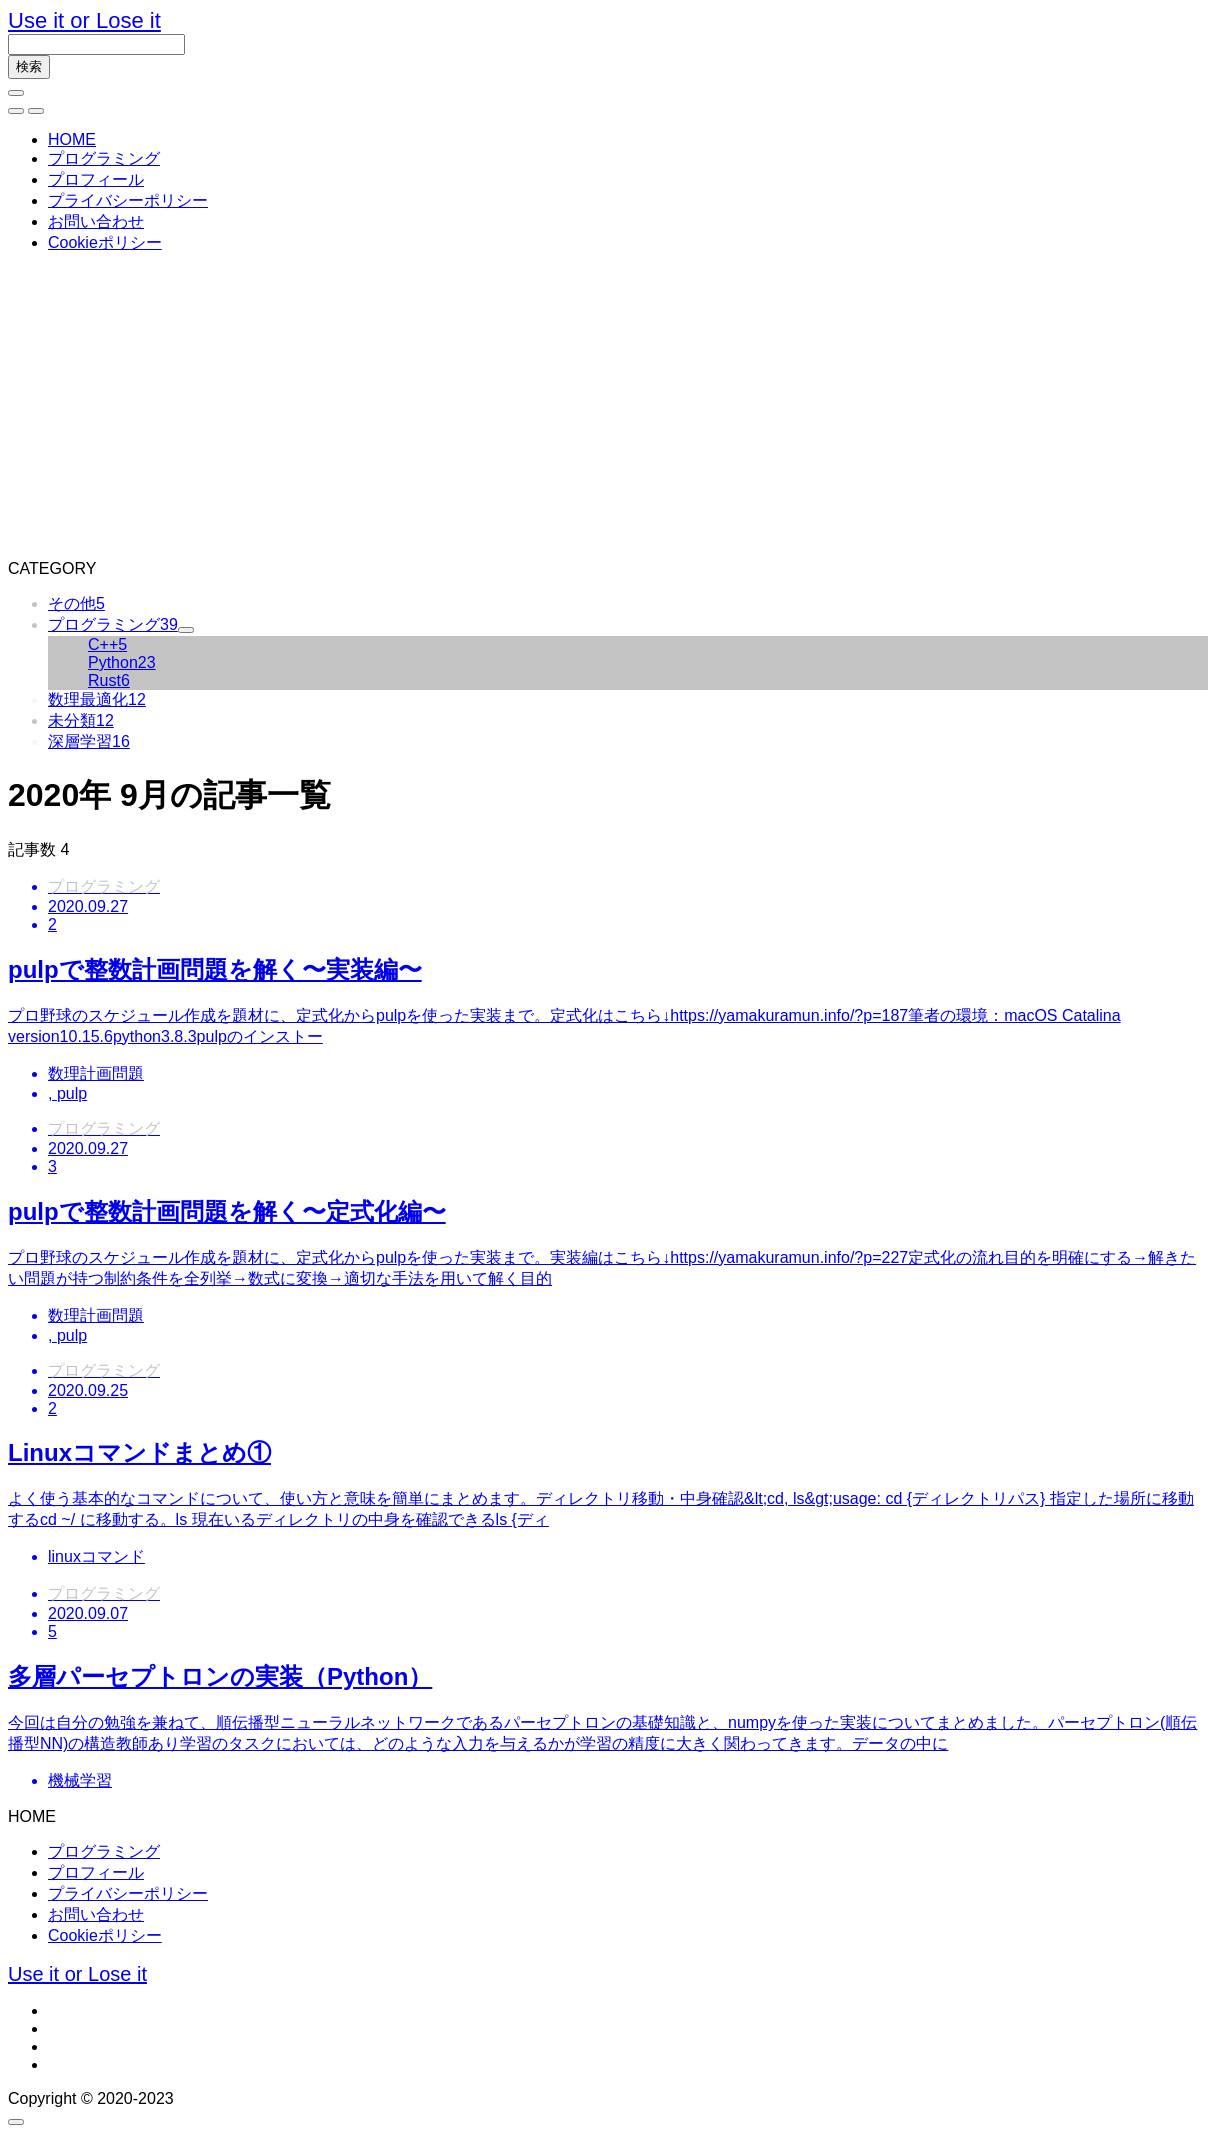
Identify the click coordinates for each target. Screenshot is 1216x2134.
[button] (16, 111)
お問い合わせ (96, 221)
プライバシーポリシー (128, 200)
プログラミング (104, 158)
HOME (72, 139)
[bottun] (16, 93)
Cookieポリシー (105, 242)
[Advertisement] (608, 410)
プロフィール (96, 179)
